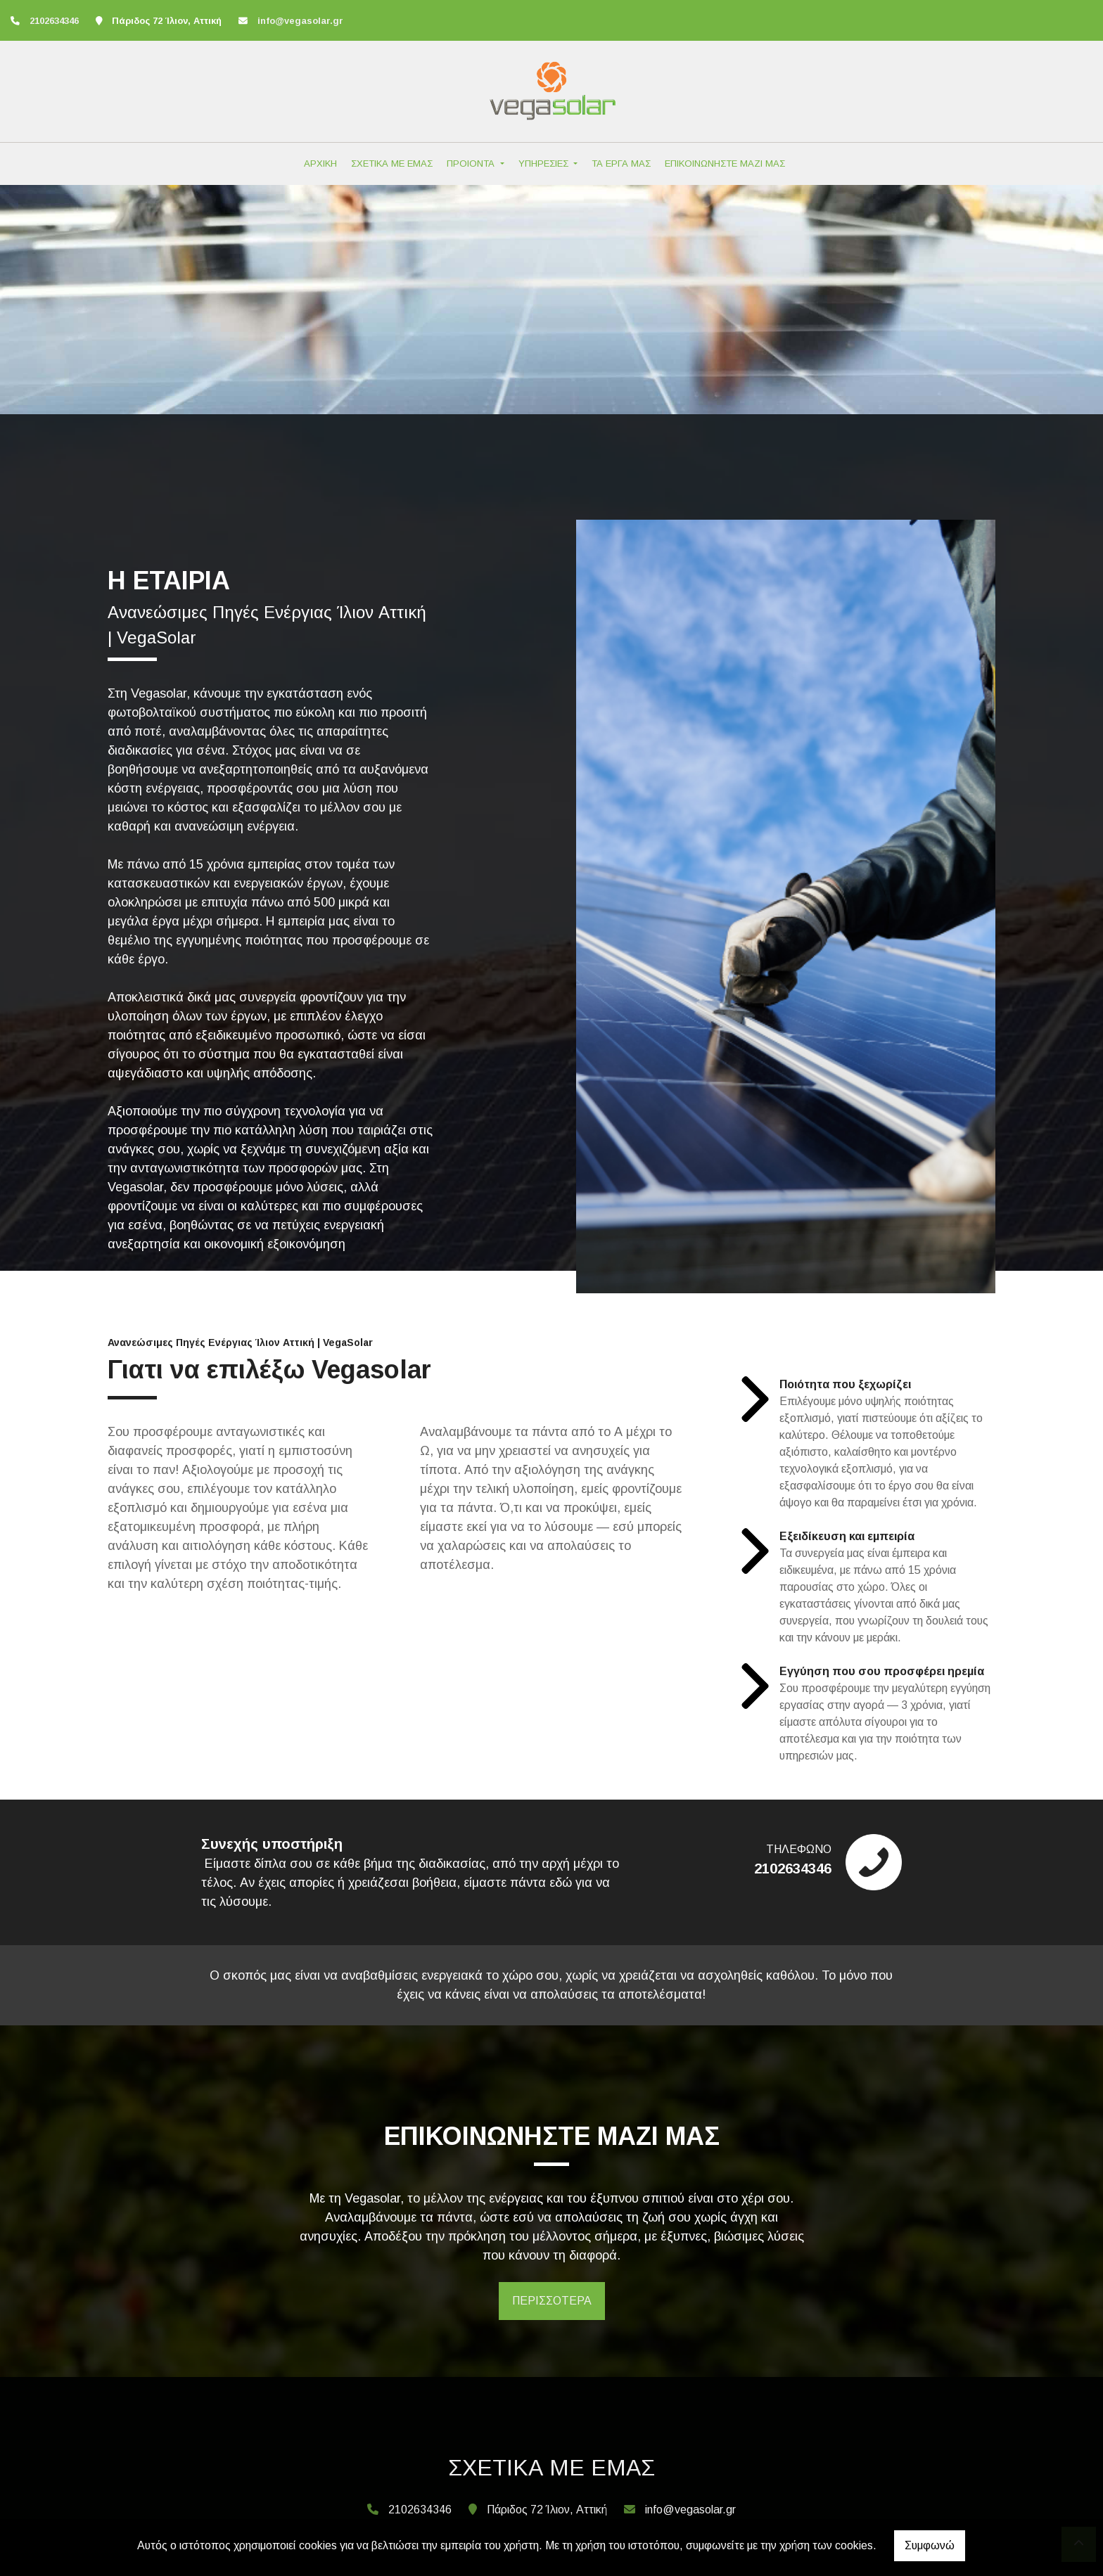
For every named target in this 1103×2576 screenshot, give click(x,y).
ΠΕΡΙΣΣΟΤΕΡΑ (552, 2301)
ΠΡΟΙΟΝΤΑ (472, 163)
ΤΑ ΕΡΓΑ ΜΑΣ (621, 163)
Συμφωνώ (930, 2545)
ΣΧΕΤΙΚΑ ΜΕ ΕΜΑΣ (392, 163)
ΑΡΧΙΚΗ (320, 163)
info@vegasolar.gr (300, 20)
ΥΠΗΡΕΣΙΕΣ (544, 163)
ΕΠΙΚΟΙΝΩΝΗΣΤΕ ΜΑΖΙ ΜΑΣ (725, 163)
